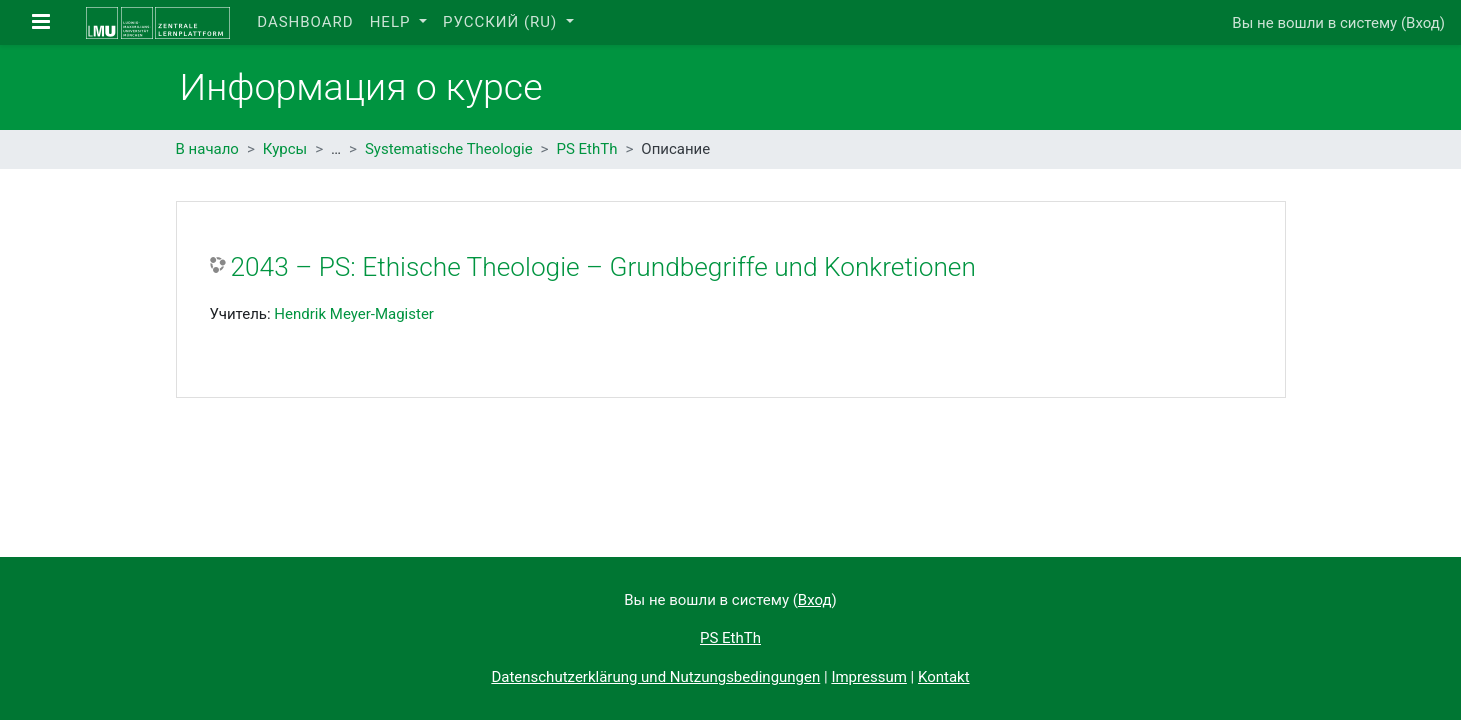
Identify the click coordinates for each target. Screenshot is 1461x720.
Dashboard (305, 22)
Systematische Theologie (449, 149)
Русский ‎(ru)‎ (502, 22)
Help (393, 22)
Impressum (868, 677)
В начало (207, 149)
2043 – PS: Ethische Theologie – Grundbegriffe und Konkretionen (603, 267)
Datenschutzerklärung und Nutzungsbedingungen (655, 677)
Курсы (285, 149)
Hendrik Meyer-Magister (354, 314)
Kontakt (944, 677)
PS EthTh (586, 149)
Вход (1423, 23)
